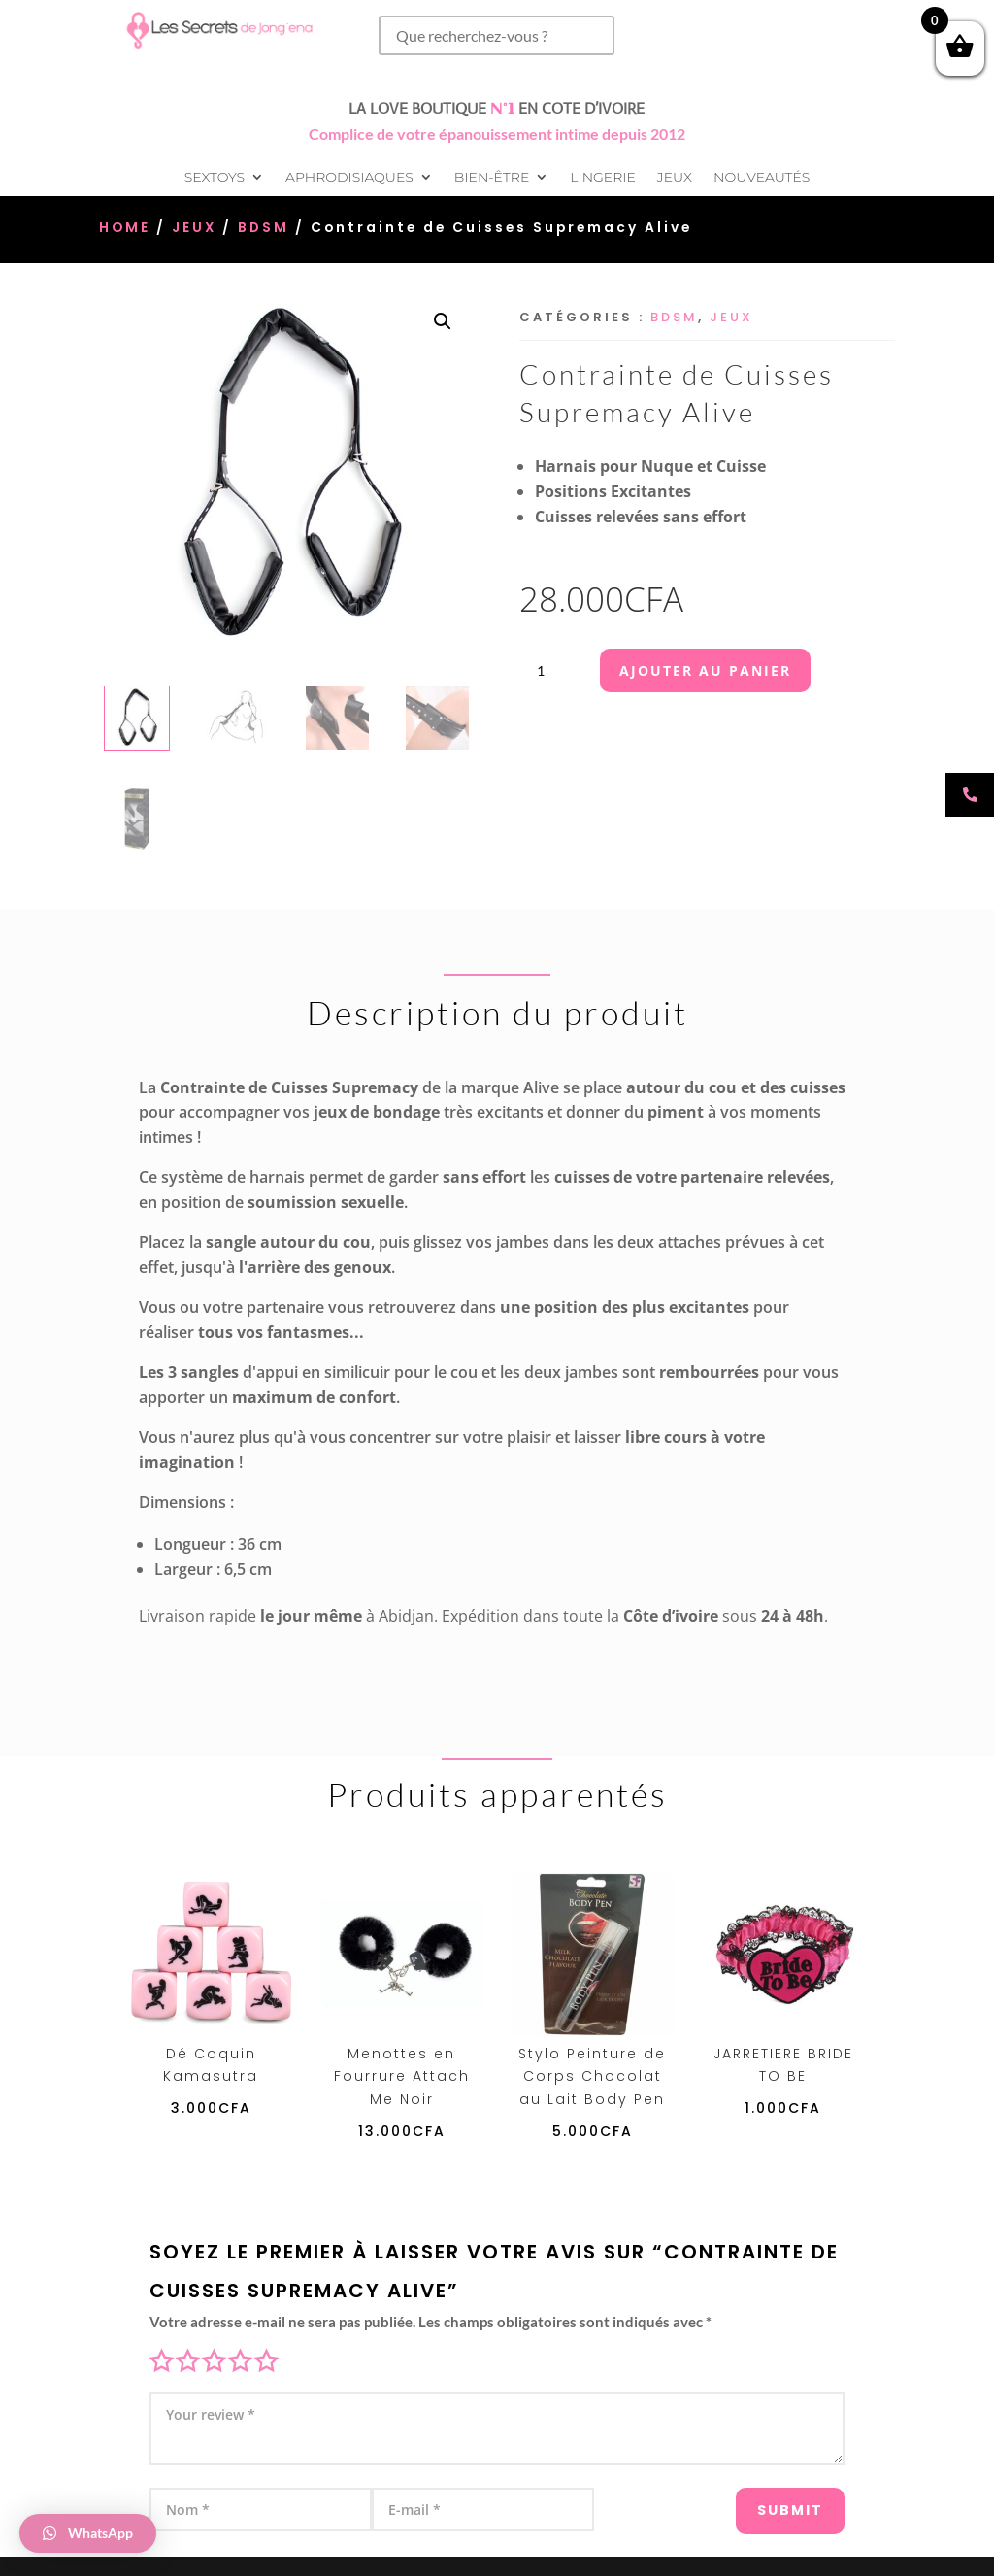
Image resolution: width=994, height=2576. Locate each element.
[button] (442, 321)
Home (124, 227)
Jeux (674, 177)
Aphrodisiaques (349, 177)
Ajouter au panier (705, 670)
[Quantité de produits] (548, 670)
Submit (766, 2499)
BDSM (263, 227)
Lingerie (602, 177)
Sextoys (214, 177)
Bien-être (491, 177)
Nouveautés (761, 177)
